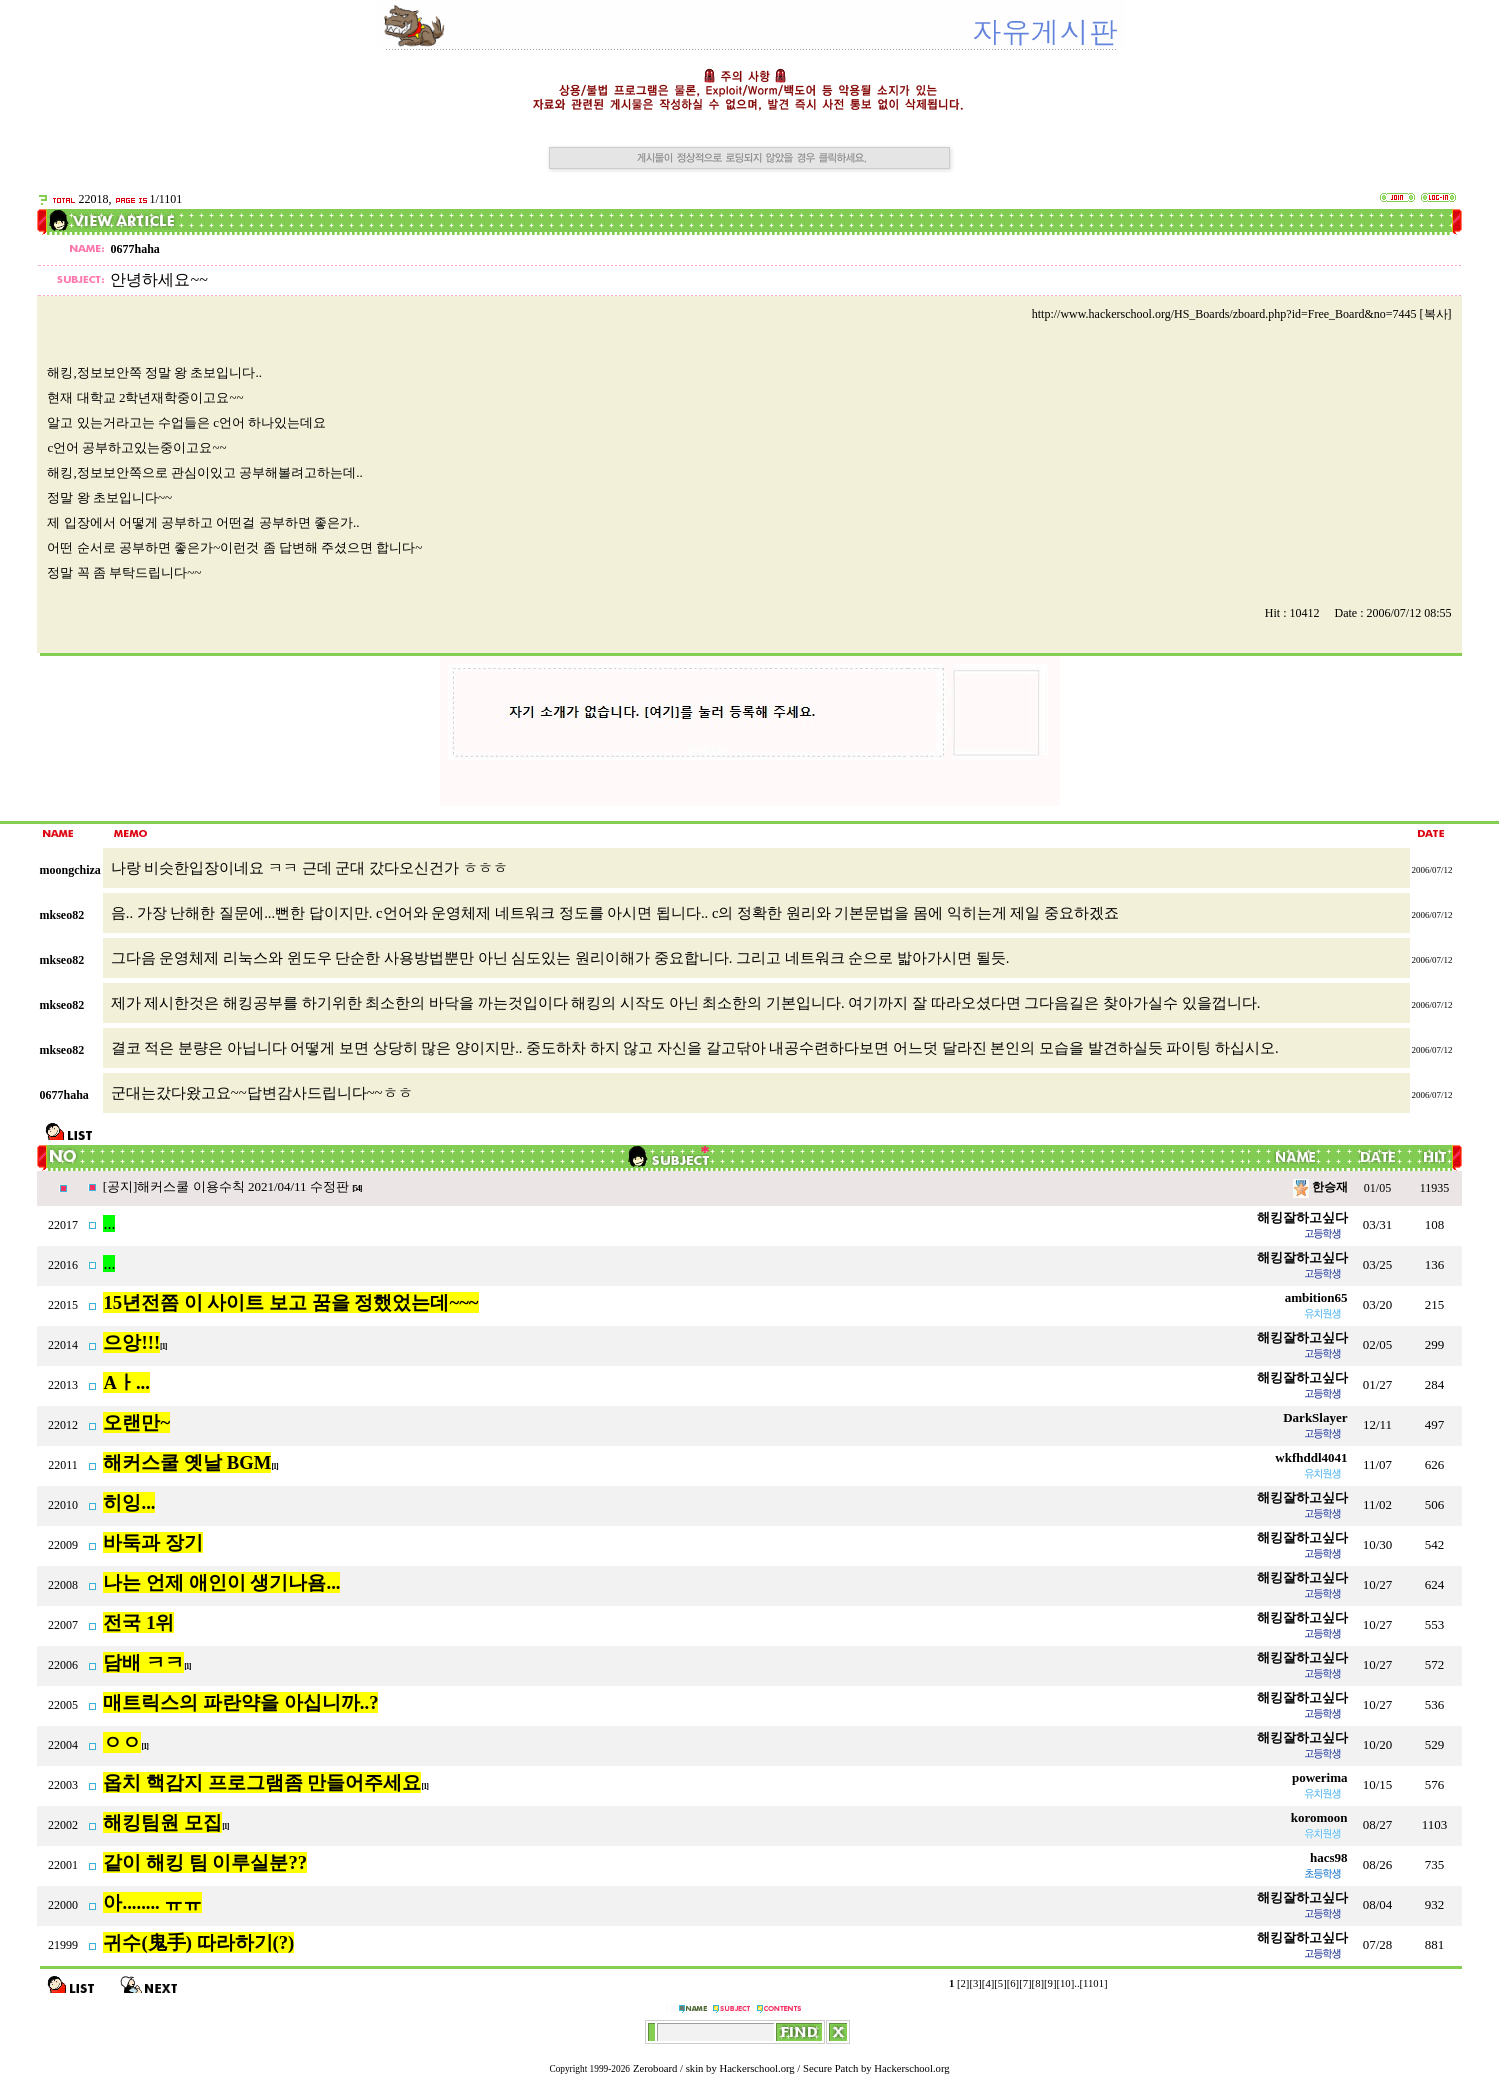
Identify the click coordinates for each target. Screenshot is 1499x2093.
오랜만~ (136, 1422)
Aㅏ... (126, 1382)
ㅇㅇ (122, 1742)
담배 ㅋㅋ (143, 1662)
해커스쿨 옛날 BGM (187, 1462)
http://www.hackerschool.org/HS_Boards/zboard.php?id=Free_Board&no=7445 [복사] (1242, 314)
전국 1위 (138, 1622)
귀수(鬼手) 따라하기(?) (198, 1942)
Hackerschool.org (756, 2068)
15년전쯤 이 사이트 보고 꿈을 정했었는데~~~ (290, 1302)
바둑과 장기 (153, 1542)
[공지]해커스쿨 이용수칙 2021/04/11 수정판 (227, 1186)
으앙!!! (131, 1342)
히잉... (129, 1502)
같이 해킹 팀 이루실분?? (205, 1862)
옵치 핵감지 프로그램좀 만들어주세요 (262, 1782)
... (109, 1223)
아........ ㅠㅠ (152, 1902)
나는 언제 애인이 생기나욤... (221, 1582)
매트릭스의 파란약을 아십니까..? (240, 1702)
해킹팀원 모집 (162, 1822)
